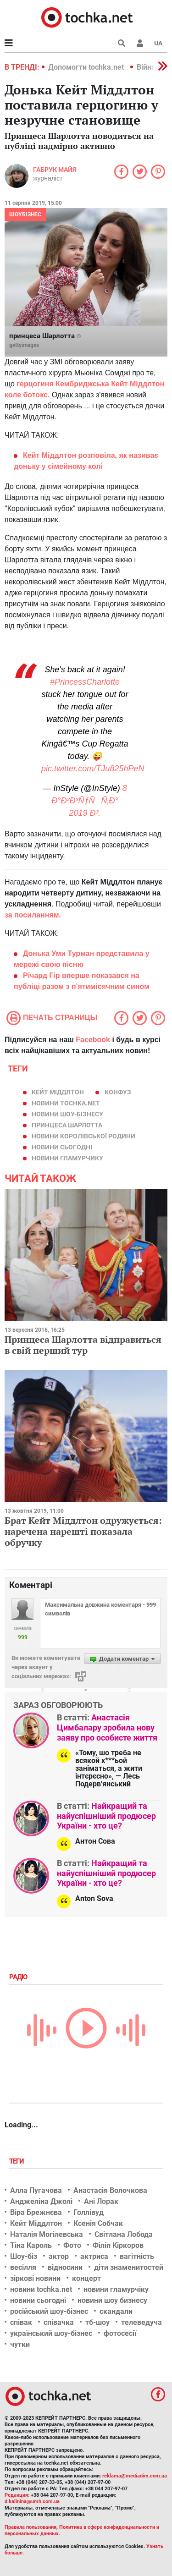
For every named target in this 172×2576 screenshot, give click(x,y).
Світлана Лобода (123, 2234)
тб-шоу (97, 2322)
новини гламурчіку (116, 2289)
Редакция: (17, 2495)
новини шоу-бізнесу (67, 1114)
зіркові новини (35, 2278)
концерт (86, 2278)
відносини (65, 2267)
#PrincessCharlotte (85, 682)
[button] (140, 43)
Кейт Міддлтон (58, 1092)
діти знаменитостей (128, 2267)
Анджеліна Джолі (41, 2201)
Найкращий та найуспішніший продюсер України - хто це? (106, 1815)
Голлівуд (88, 2212)
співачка (59, 2322)
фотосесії (120, 2333)
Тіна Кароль (31, 2245)
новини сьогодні (62, 1147)
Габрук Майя (54, 169)
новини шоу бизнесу (112, 2300)
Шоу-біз (23, 2256)
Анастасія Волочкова (110, 2190)
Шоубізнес (25, 214)
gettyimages (24, 345)
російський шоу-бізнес (49, 2311)
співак (21, 2322)
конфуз (118, 1092)
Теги (17, 2161)
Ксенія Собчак (98, 2223)
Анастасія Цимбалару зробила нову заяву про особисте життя (107, 1727)
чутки (20, 2344)
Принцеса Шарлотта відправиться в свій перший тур (83, 1345)
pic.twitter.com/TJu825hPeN (92, 768)
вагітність (137, 2256)
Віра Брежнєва (36, 2212)
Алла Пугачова (36, 2190)
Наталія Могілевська (46, 2234)
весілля (23, 2267)
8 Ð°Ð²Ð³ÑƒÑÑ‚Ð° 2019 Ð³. (89, 801)
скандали (116, 2311)
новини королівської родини (83, 1136)
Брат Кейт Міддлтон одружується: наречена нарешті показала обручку (83, 1531)
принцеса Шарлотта (67, 1125)
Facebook (93, 1040)
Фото (72, 2245)
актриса (94, 2256)
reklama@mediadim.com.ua (134, 2476)
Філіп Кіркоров (118, 2245)
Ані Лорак (101, 2201)
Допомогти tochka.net (87, 67)
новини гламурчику (67, 1158)
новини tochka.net (66, 1103)
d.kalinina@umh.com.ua (32, 2502)
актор (59, 2256)
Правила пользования (30, 2527)
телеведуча (141, 2322)
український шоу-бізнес (51, 2333)
